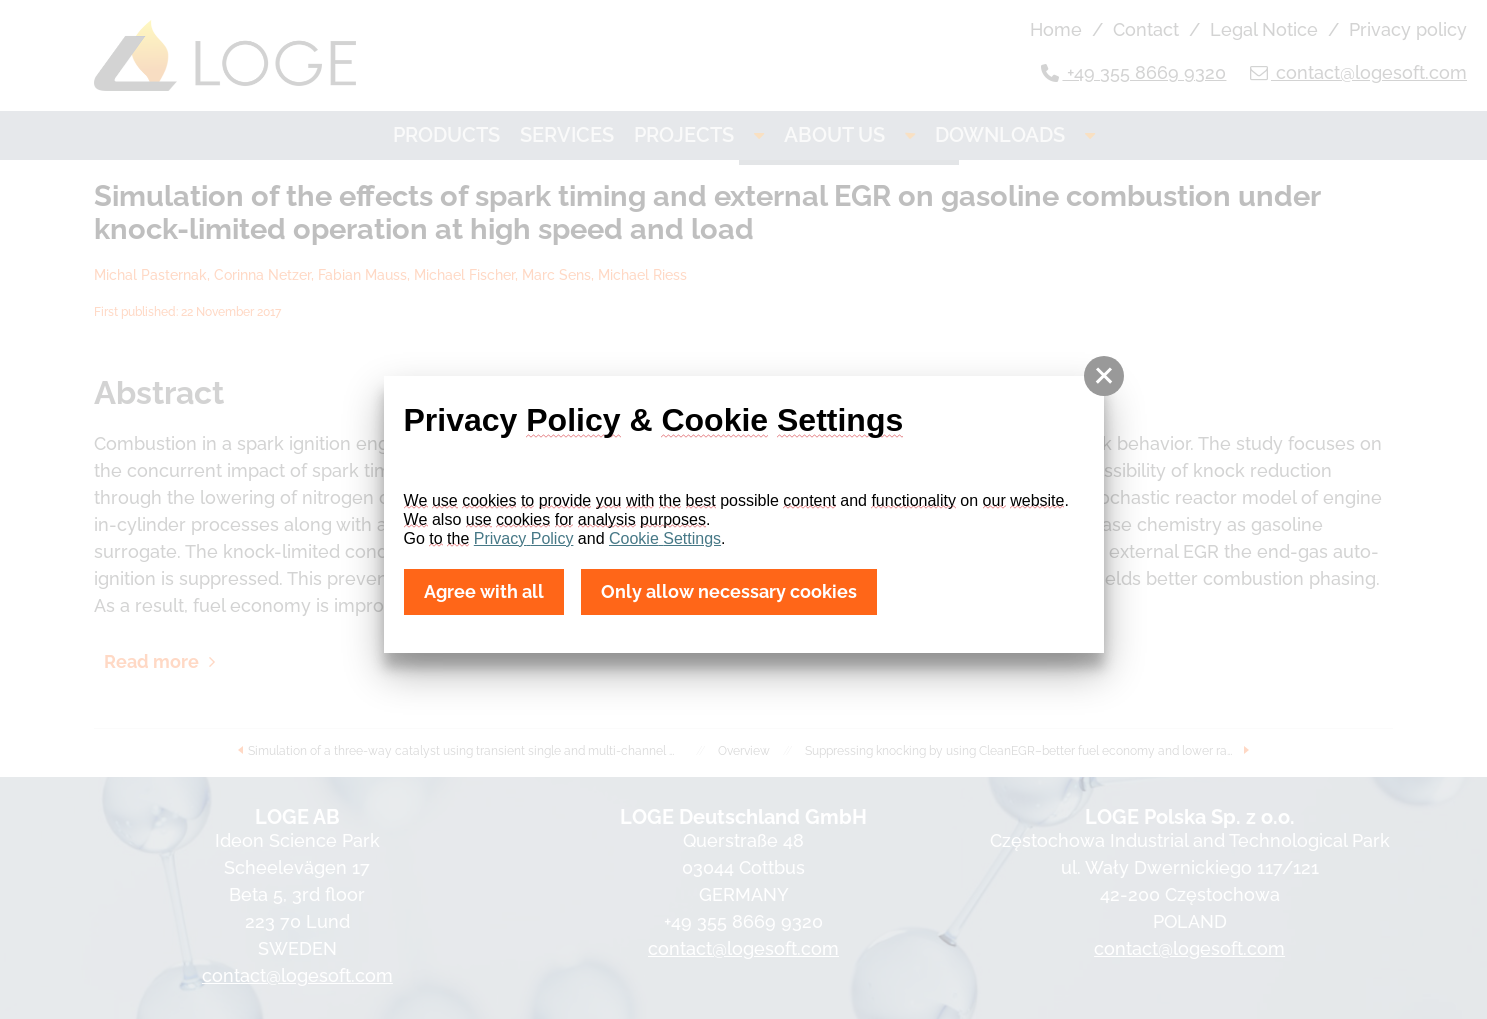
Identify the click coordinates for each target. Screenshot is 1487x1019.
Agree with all (483, 592)
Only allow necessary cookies (728, 592)
